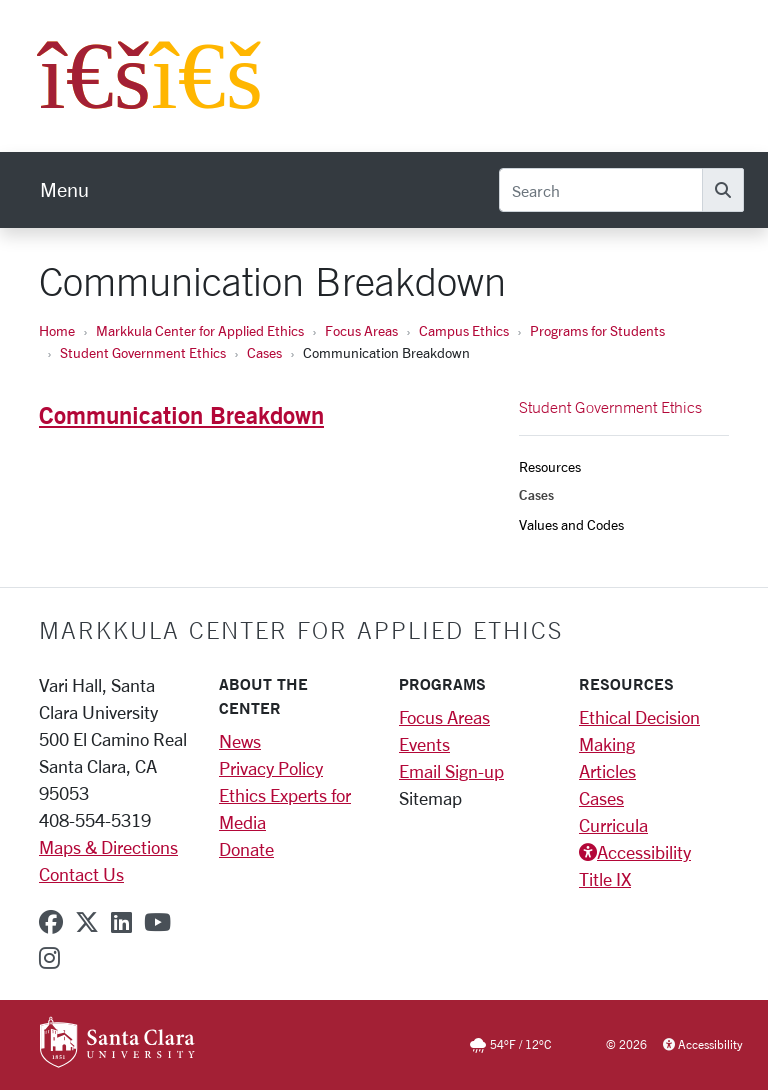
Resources (550, 466)
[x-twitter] (87, 922)
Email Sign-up (451, 771)
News (240, 741)
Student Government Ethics (143, 352)
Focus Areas (361, 330)
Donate (246, 849)
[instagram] (49, 958)
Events (424, 744)
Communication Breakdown (181, 415)
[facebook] (51, 922)
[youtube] (157, 922)
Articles (607, 771)
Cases (264, 352)
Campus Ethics (464, 330)
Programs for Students (597, 330)
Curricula (613, 825)
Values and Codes (571, 524)
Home (57, 330)
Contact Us (81, 874)
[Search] (601, 190)
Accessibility (644, 852)
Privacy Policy (271, 768)
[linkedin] (121, 922)
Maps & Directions (108, 847)
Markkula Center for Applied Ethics (200, 330)
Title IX (605, 879)
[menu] (64, 190)
